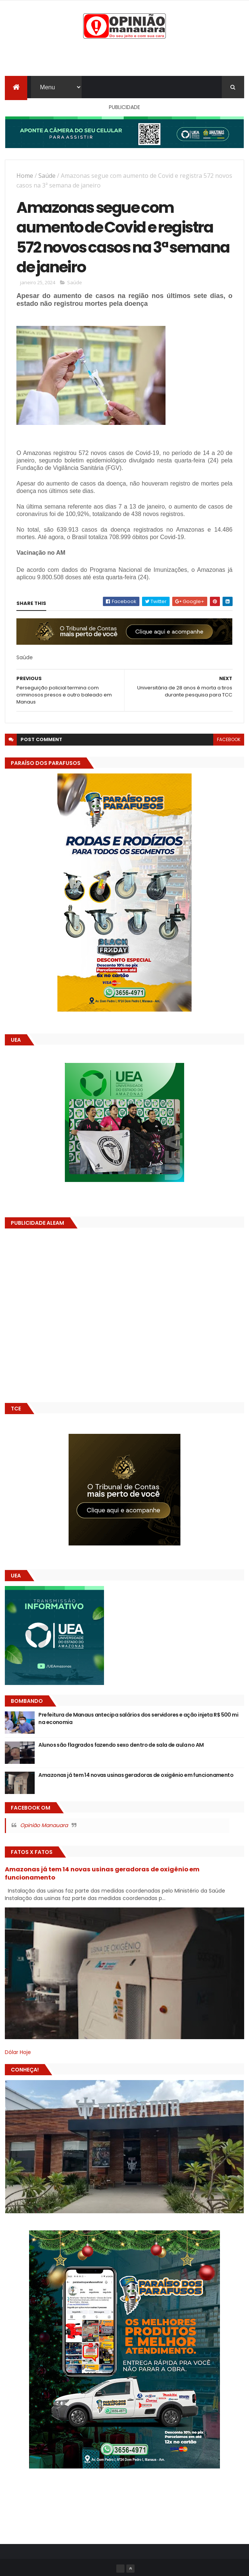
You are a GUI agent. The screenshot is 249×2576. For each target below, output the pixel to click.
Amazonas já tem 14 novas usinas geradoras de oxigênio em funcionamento (135, 1775)
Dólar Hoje (18, 2052)
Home (24, 176)
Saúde (47, 176)
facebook (228, 739)
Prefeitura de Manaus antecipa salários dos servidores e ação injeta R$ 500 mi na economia (138, 1718)
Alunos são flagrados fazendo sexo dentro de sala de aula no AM (121, 1745)
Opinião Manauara (44, 1825)
